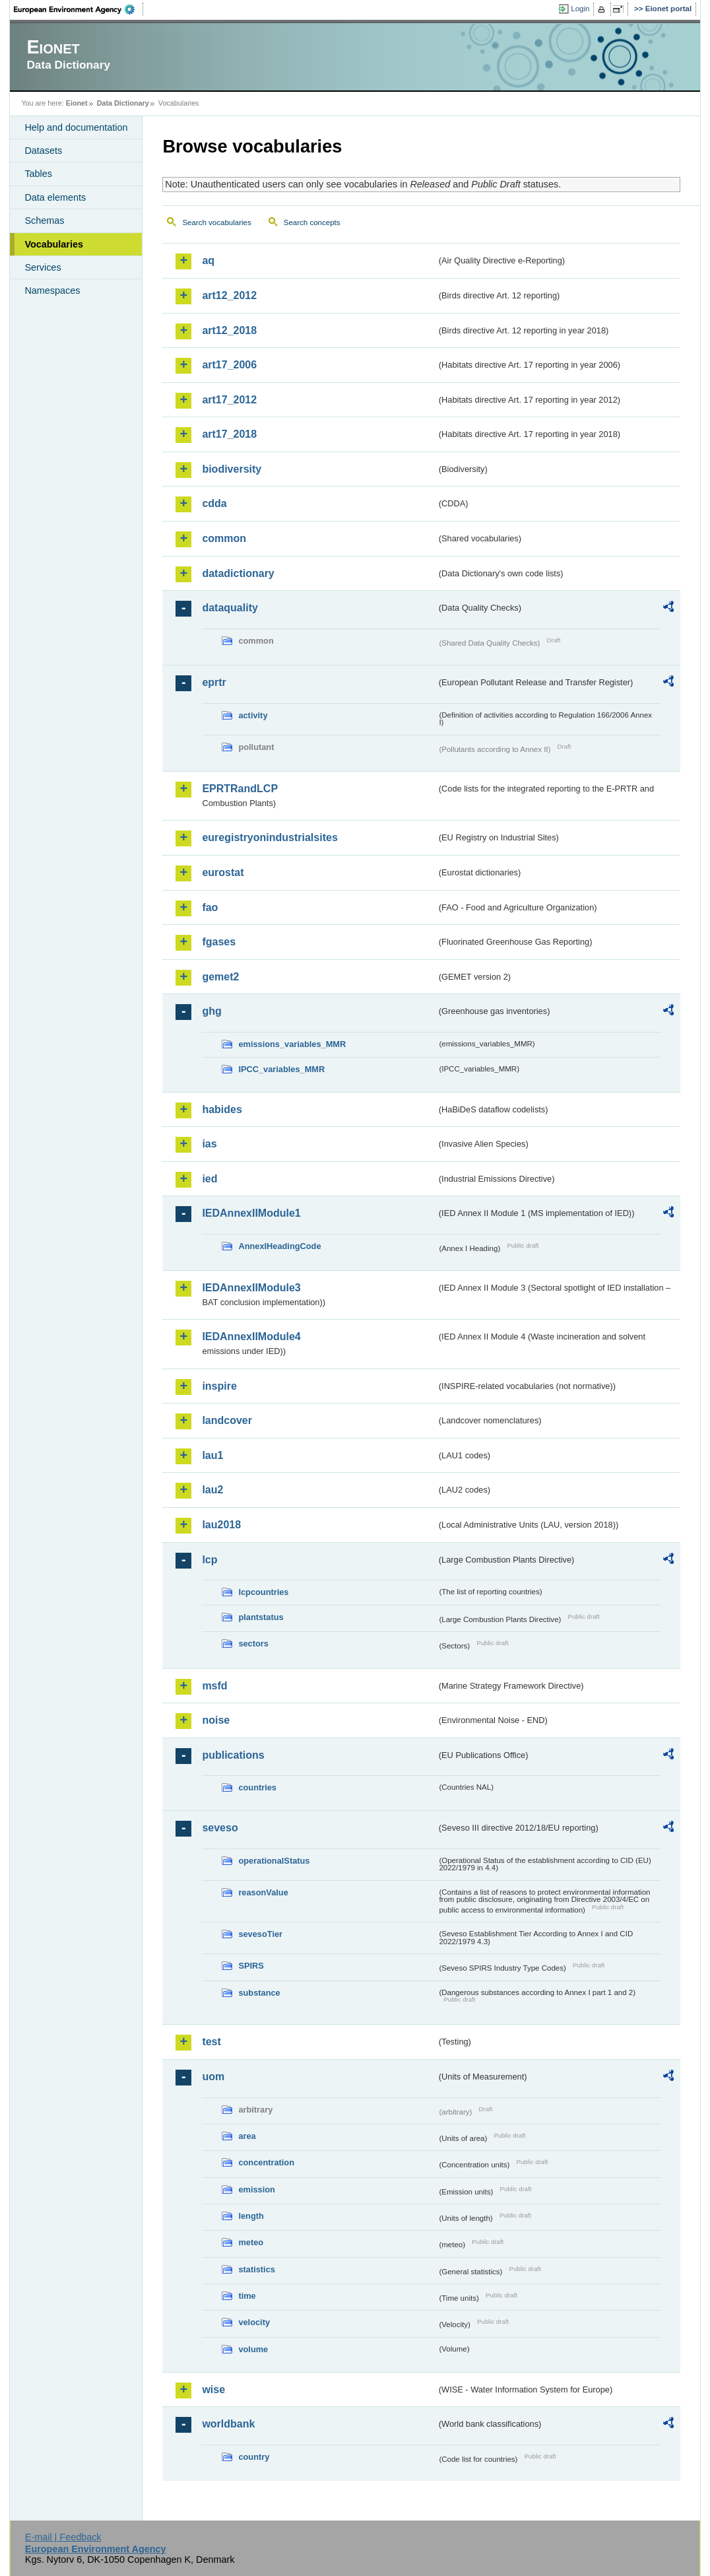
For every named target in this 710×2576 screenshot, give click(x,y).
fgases (219, 941)
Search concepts (312, 222)
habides (222, 1109)
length (250, 2216)
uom (213, 2076)
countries (257, 1787)
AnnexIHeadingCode (279, 1246)
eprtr (214, 682)
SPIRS (250, 1966)
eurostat (222, 872)
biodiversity (231, 469)
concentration (266, 2162)
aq (208, 260)
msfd (214, 1685)
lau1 (212, 1455)
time (246, 2296)
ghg (211, 1011)
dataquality (229, 607)
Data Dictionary (123, 103)
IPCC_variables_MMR (281, 1069)
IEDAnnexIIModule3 (251, 1287)
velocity (254, 2322)
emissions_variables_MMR (292, 1044)
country (253, 2457)
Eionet (77, 103)
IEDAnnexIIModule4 (251, 1336)
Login (580, 9)
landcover (227, 1420)
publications (233, 1755)
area (246, 2136)
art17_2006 (229, 364)
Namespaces (52, 290)
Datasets (43, 150)
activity (252, 715)
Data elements (55, 197)
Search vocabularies (216, 222)
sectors (253, 1643)
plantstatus (260, 1617)
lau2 (212, 1489)
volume (253, 2349)
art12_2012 (229, 295)
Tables (38, 173)
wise (213, 2389)
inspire (219, 1386)
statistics (256, 2269)
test (211, 2041)
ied (209, 1178)
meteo (250, 2242)
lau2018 (221, 1524)
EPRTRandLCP (240, 788)
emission (256, 2189)
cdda (214, 503)
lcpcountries (263, 1592)
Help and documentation (75, 127)
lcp (209, 1559)
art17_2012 (229, 399)
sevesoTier (260, 1934)
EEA (78, 9)
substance (259, 1993)
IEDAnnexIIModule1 (251, 1213)
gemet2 (220, 976)
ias (209, 1143)
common (224, 538)
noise (216, 1720)
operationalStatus (273, 1861)
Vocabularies (53, 244)
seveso (220, 1827)
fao (210, 907)
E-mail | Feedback (63, 2537)
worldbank (228, 2423)
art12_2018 (229, 330)
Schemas (44, 220)
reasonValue (263, 1892)
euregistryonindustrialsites (269, 837)
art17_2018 (229, 434)
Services (42, 267)
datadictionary (238, 573)
